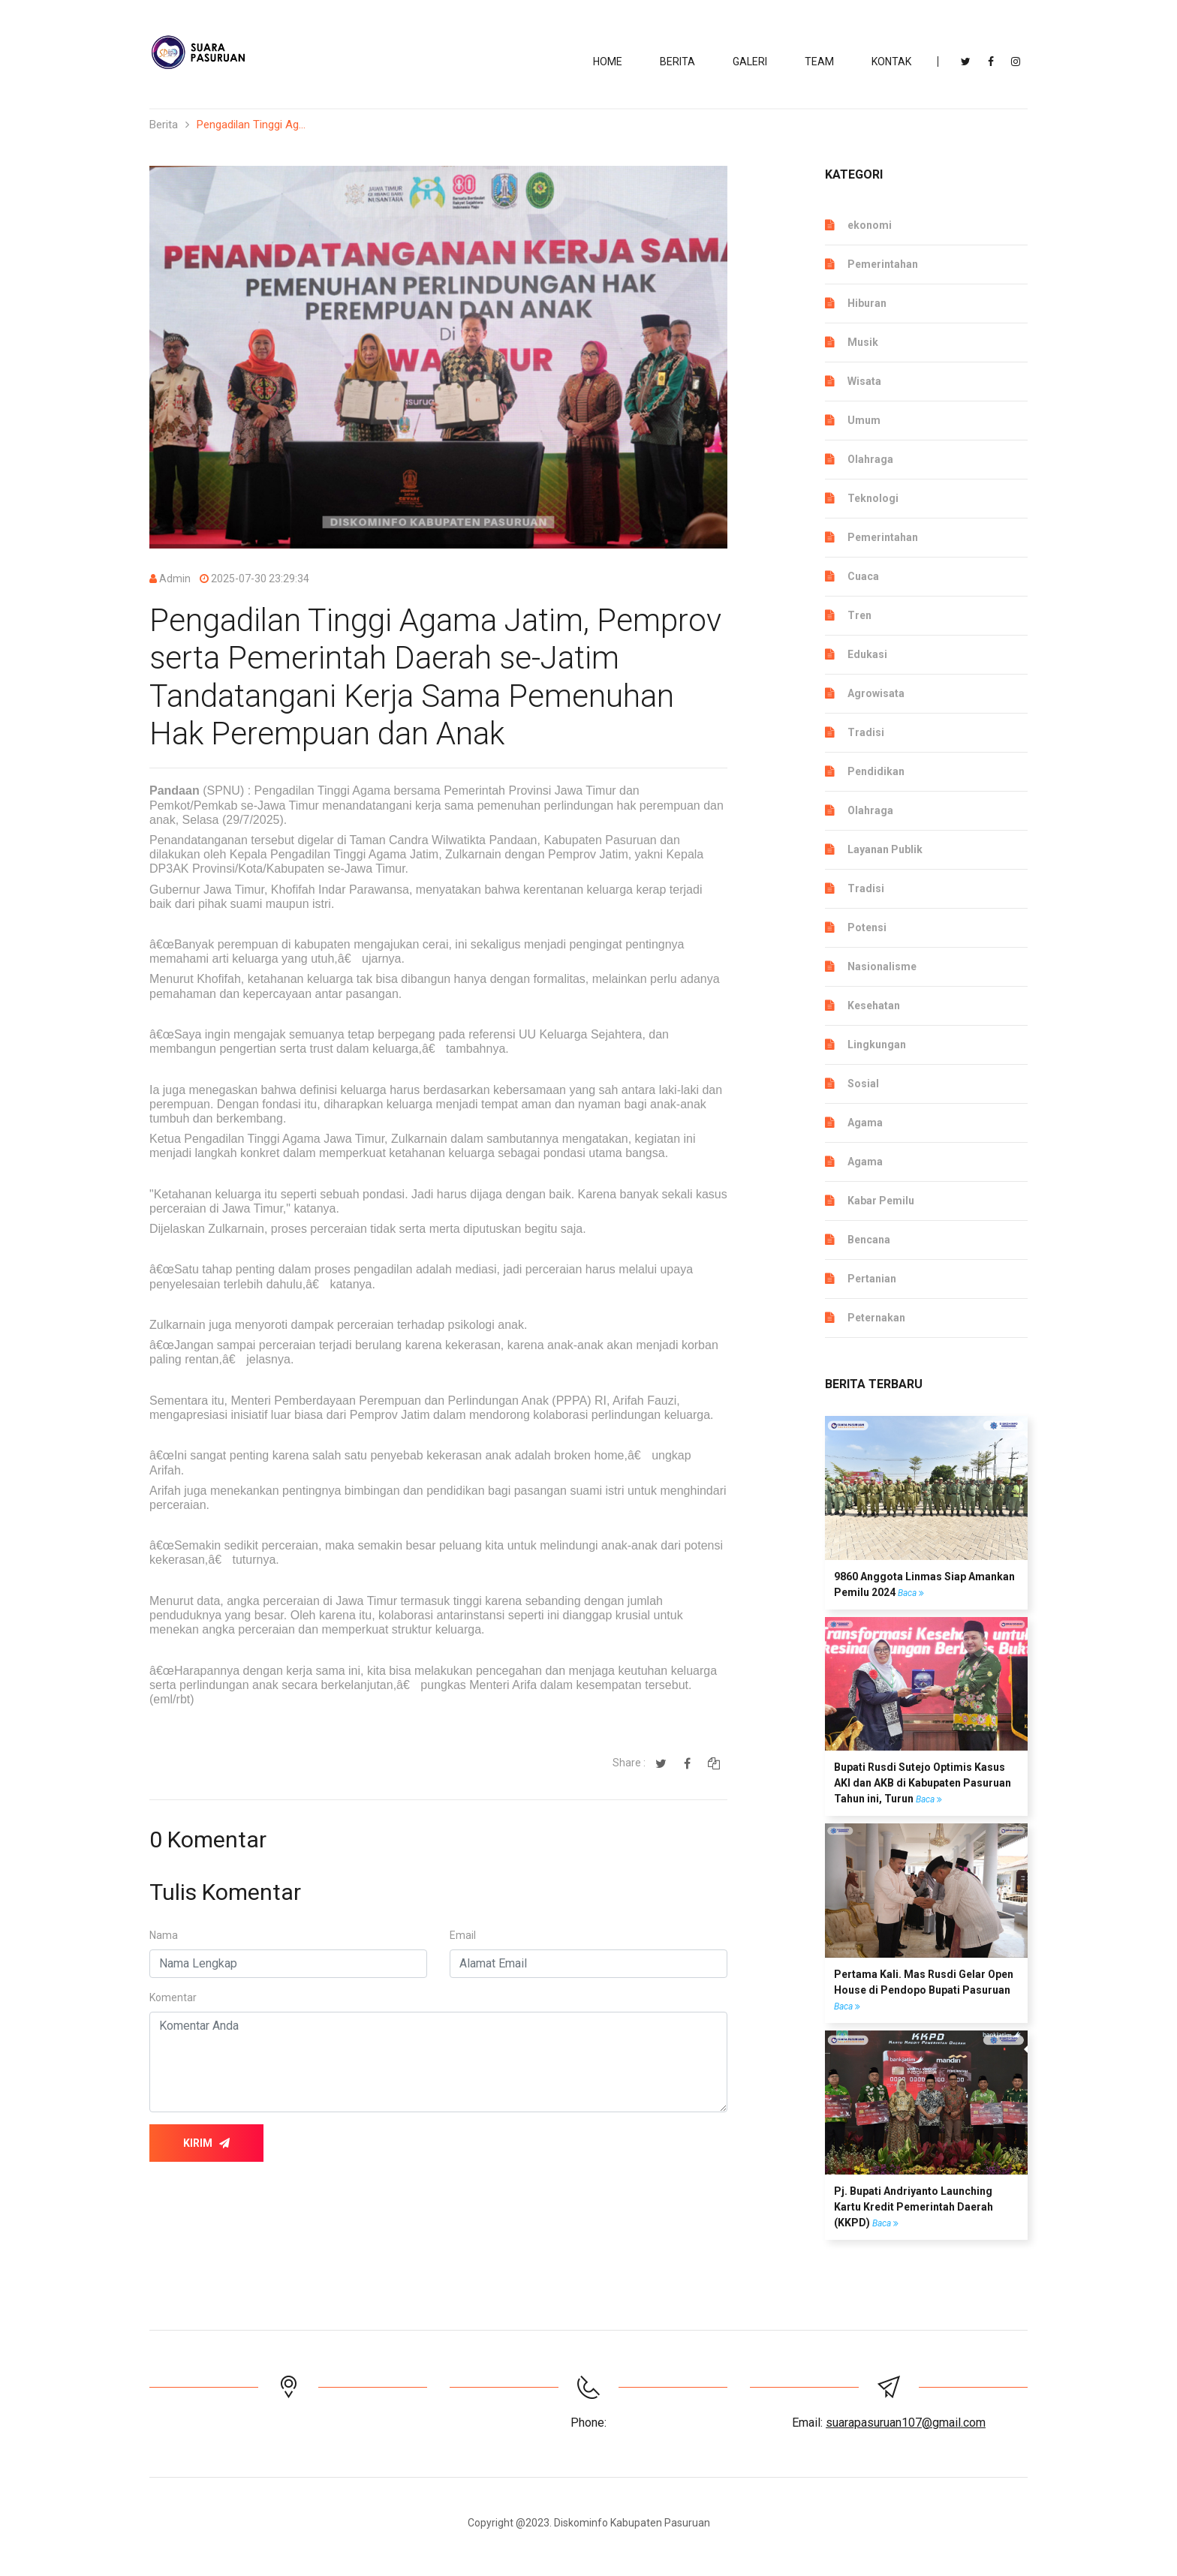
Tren (859, 615)
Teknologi (873, 498)
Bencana (868, 1240)
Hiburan (867, 303)
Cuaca (863, 576)
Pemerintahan (882, 264)
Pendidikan (876, 771)
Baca (911, 1593)
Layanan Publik (885, 849)
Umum (863, 420)
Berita (163, 124)
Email (463, 1935)
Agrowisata (876, 693)
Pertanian (871, 1279)
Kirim (206, 2143)
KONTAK (891, 62)
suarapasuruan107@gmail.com (906, 2422)
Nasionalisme (882, 966)
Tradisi (865, 732)
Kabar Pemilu (880, 1201)
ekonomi (869, 225)
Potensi (867, 927)
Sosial (863, 1084)
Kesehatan (873, 1005)
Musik (862, 342)
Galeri (750, 62)
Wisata (864, 381)
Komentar (173, 1997)
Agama (865, 1123)
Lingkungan (876, 1045)
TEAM (819, 62)
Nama (163, 1935)
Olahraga (870, 459)
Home (607, 62)
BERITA (677, 62)
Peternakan (876, 1318)
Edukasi (867, 654)
